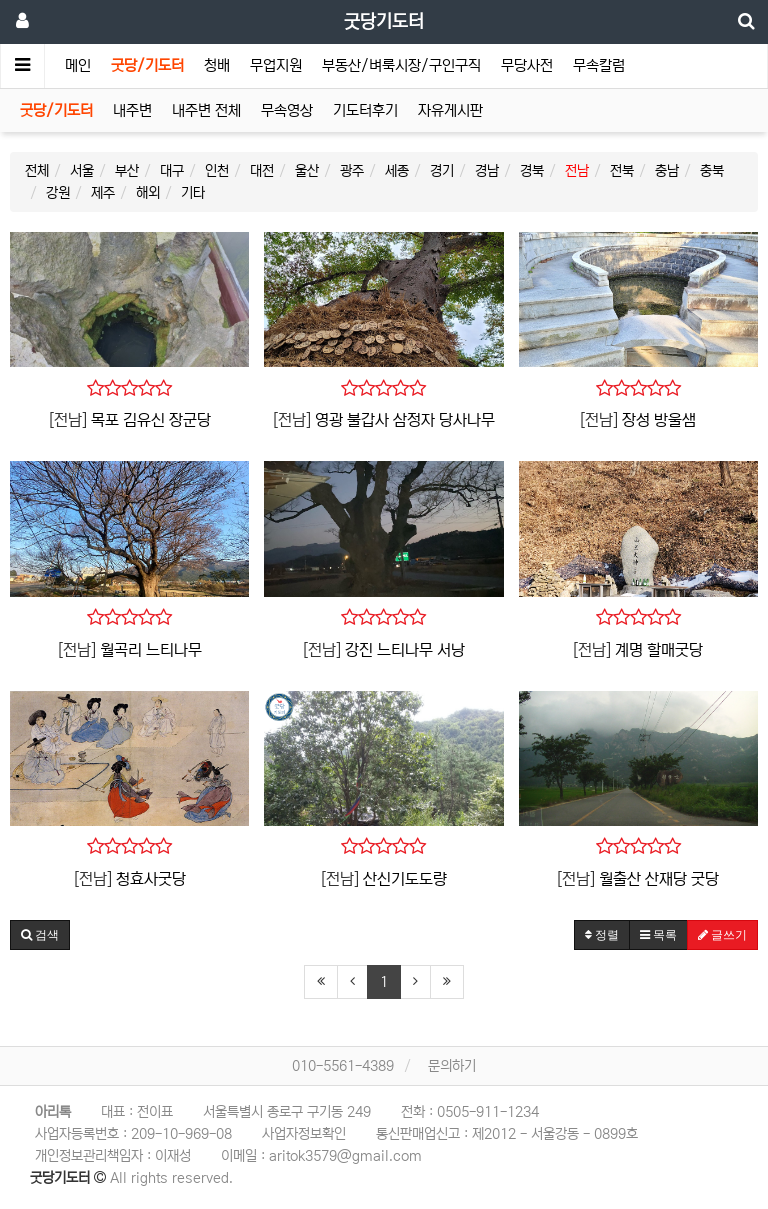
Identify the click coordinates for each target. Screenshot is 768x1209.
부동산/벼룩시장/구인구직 (401, 65)
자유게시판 (450, 110)
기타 (193, 193)
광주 (352, 171)
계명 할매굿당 (659, 650)
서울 (82, 171)
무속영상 (287, 110)
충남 (667, 171)
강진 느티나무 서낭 (405, 650)
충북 (712, 171)
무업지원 (276, 65)
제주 (103, 193)
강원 (58, 193)
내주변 (132, 110)
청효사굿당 (151, 879)
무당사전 (527, 65)
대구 (172, 171)
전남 (577, 171)
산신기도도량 (405, 879)
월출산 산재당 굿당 (659, 879)
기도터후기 (365, 110)
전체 (37, 171)
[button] (40, 935)
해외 (148, 193)
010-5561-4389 (343, 1066)
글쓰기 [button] (722, 935)
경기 (442, 171)
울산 (307, 171)
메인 (78, 65)
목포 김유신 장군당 (151, 420)
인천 (217, 171)
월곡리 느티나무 (151, 650)
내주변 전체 (206, 110)
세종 (397, 171)
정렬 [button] (602, 935)
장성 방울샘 (659, 420)
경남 (487, 171)
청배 (217, 65)
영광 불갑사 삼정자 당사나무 (405, 420)
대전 (262, 171)
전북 (622, 171)
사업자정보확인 (304, 1134)
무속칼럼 (599, 65)
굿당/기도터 (147, 65)
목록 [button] (658, 935)
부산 (127, 171)
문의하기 (452, 1066)
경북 (532, 171)
